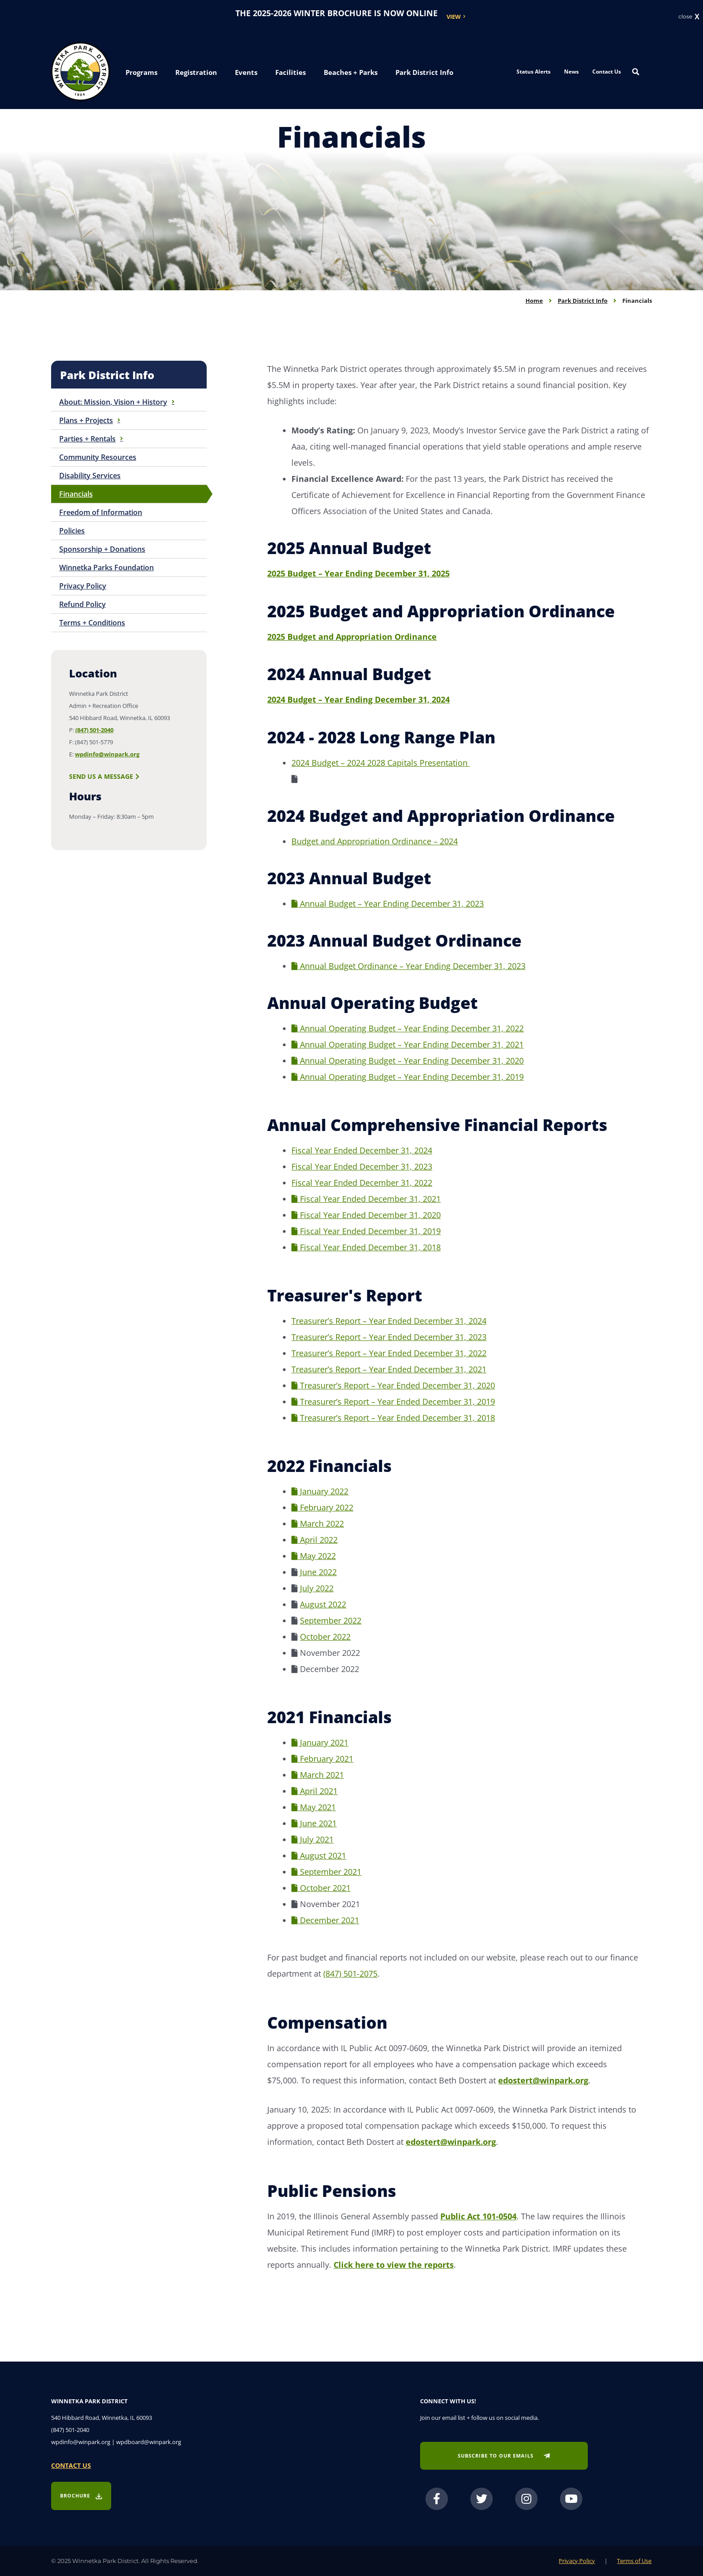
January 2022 (319, 1491)
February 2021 (322, 1758)
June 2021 (314, 1823)
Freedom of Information (100, 512)
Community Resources (97, 457)
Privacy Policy (82, 586)
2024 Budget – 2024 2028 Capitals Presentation (380, 762)
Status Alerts (533, 71)
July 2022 (317, 1588)
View (454, 17)
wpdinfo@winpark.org (107, 754)
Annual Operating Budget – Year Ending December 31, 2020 (407, 1060)
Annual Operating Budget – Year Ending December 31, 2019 (407, 1076)
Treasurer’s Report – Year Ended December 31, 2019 (393, 1401)
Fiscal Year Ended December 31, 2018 (366, 1247)
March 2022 (317, 1523)
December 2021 (325, 1920)
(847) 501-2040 (94, 730)
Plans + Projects (89, 420)
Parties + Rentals (91, 439)
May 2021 (313, 1807)
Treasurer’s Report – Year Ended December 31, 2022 (388, 1353)
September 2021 (326, 1871)
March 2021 (317, 1774)
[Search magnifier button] (635, 72)
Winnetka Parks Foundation (106, 567)
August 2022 (323, 1604)
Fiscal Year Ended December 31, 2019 (366, 1231)
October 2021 (321, 1887)
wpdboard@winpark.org (148, 2442)
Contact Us (606, 71)
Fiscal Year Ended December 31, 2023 (361, 1166)
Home (534, 301)
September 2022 (330, 1620)
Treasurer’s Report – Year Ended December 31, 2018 (393, 1417)
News (571, 71)
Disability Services (90, 475)
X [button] (696, 17)
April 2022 (314, 1539)
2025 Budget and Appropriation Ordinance (352, 636)
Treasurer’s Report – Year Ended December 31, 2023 (388, 1337)
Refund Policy (82, 604)
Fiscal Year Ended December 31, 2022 (361, 1182)
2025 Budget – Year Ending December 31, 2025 (358, 573)
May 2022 (313, 1555)
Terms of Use (634, 2561)
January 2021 (319, 1742)
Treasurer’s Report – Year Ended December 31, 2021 (388, 1369)
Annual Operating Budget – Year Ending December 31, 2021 (407, 1044)
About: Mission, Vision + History (116, 402)
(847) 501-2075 (350, 1973)
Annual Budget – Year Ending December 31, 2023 (387, 903)
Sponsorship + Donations (102, 549)
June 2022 (318, 1572)
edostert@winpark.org (543, 2080)
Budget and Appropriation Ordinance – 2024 (374, 841)
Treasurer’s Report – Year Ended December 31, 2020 (393, 1385)
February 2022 (322, 1507)
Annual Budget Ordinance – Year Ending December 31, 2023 (408, 966)
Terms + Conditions (92, 623)
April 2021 (314, 1791)
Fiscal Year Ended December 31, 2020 (366, 1214)
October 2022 (325, 1636)
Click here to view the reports (394, 2264)
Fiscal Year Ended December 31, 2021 (366, 1198)
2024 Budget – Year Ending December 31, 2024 (358, 699)
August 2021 (318, 1855)
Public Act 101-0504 (478, 2216)
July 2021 (312, 1839)
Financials (76, 494)
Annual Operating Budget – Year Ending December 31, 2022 (407, 1028)
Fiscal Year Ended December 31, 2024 (361, 1150)
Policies (72, 531)
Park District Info (583, 301)
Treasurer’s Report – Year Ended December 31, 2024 (388, 1320)
